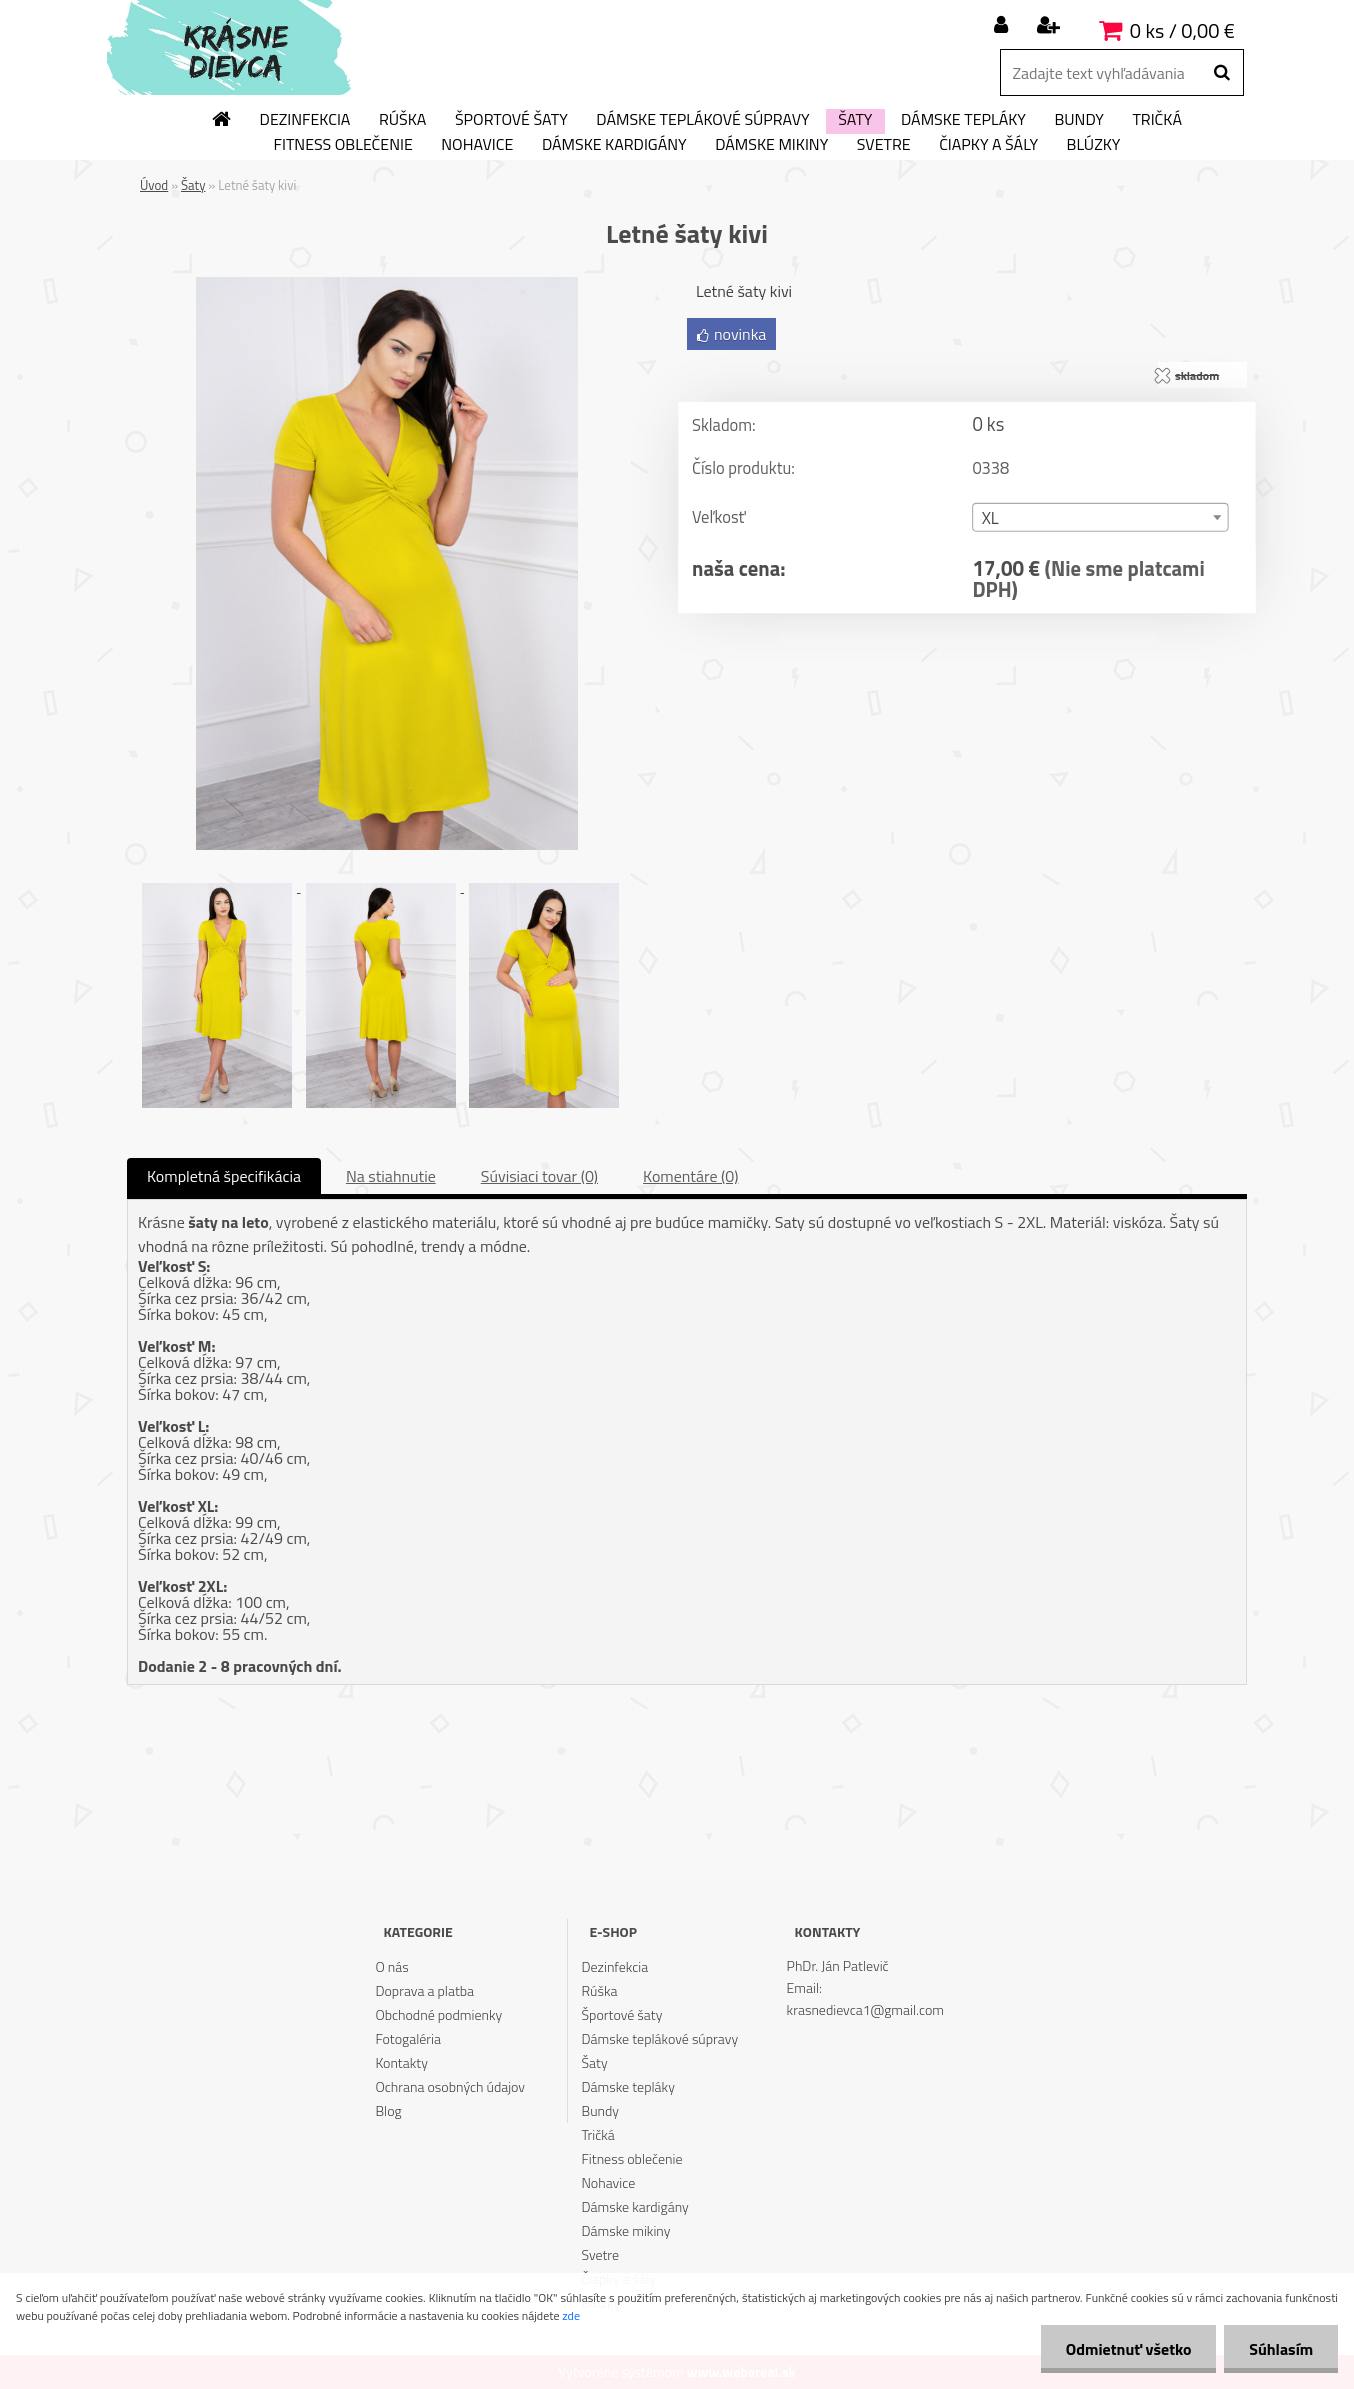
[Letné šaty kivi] (387, 285)
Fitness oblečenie (343, 145)
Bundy (1078, 120)
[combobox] (1100, 517)
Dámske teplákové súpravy (702, 120)
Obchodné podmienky (438, 2014)
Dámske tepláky (963, 120)
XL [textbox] (990, 518)
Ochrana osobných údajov (450, 2086)
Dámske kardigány (614, 145)
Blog (388, 2110)
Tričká (1157, 120)
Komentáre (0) (690, 1176)
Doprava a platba (424, 1990)
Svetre (884, 145)
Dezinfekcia (305, 120)
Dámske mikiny (771, 145)
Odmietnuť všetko (1128, 2349)
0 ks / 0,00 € (1182, 30)
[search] (1221, 73)
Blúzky (1094, 145)
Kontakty (401, 2062)
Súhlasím (1281, 2349)
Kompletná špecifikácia (224, 1176)
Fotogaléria (408, 2038)
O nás (391, 1966)
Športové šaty (511, 120)
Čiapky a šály (988, 145)
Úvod (154, 185)
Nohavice (477, 145)
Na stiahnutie (391, 1176)
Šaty (855, 120)
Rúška (402, 120)
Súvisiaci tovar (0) (539, 1176)
